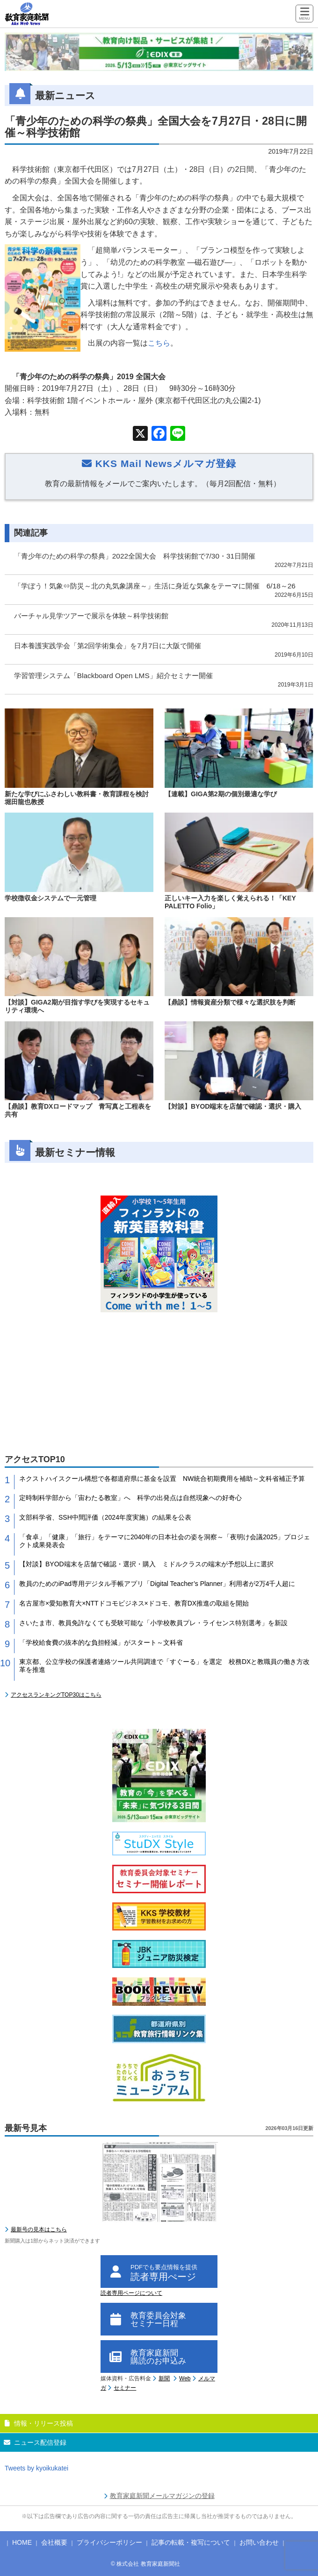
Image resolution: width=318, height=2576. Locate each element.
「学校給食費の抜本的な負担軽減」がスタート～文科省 (101, 1642)
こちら (159, 343)
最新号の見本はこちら (39, 2229)
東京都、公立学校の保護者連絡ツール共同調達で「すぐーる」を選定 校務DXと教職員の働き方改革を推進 (164, 1665)
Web (184, 2378)
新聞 (164, 2378)
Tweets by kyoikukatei (36, 2468)
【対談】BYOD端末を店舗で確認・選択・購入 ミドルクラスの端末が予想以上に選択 (146, 1564)
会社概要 (54, 2542)
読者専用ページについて (131, 2293)
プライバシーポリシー (109, 2542)
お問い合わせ (259, 2542)
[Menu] (304, 14)
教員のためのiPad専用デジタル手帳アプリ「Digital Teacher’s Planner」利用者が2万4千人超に (157, 1583)
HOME (22, 2542)
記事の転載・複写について (191, 2542)
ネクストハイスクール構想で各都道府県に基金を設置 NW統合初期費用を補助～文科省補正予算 (162, 1478)
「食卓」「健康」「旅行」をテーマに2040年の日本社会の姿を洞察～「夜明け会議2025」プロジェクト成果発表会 (164, 1541)
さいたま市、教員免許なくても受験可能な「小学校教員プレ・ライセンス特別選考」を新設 (153, 1623)
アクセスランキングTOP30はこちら (56, 1694)
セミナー (125, 2388)
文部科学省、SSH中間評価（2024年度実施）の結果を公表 (105, 1517)
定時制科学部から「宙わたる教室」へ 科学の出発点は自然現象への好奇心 (130, 1497)
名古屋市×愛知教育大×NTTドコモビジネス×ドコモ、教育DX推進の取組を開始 (134, 1603)
